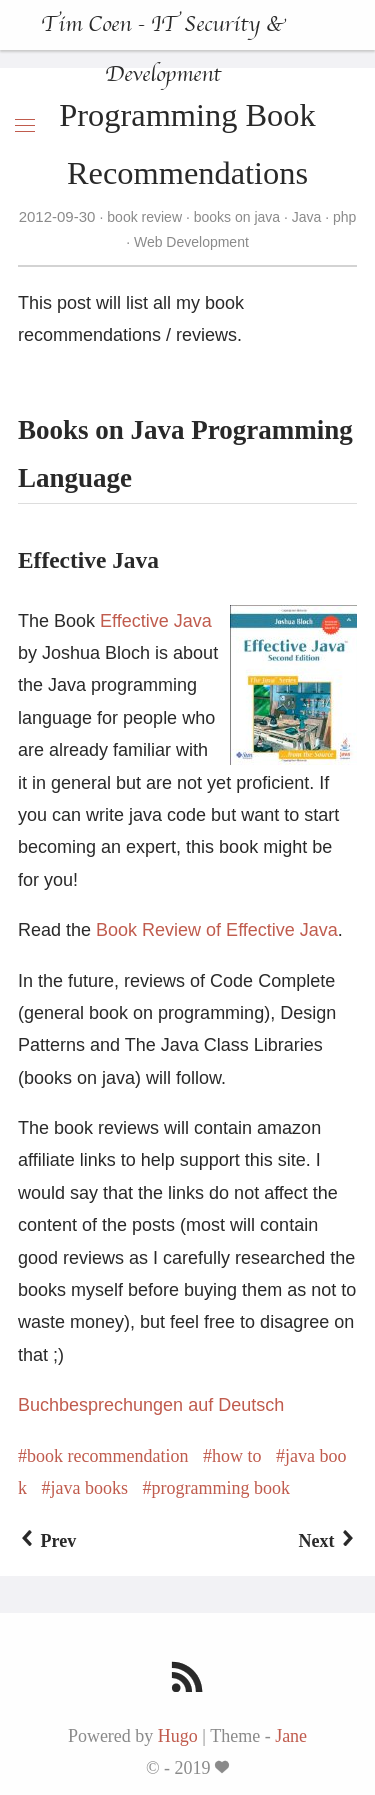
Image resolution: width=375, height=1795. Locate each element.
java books (89, 1488)
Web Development (189, 242)
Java (306, 217)
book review (144, 217)
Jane (291, 1736)
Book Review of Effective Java (217, 930)
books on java (237, 217)
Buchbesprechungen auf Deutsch (151, 1405)
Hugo (178, 1736)
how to (237, 1456)
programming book (220, 1488)
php (342, 217)
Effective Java (156, 621)
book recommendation (107, 1456)
